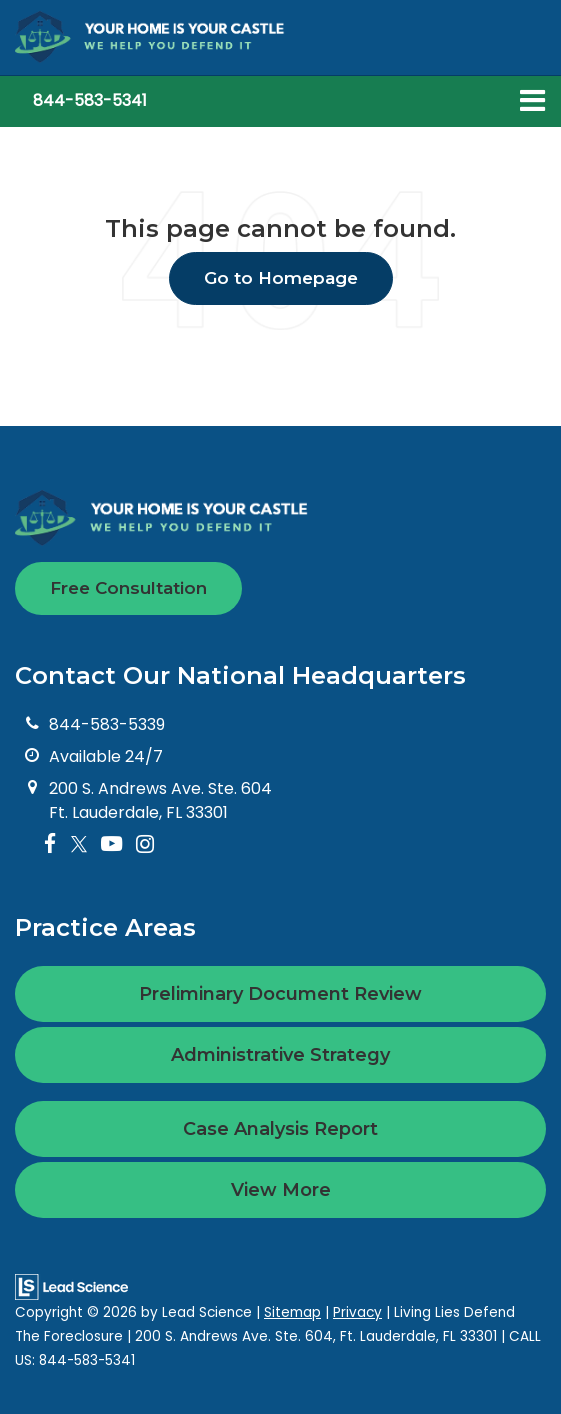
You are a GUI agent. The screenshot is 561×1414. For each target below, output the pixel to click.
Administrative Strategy (280, 1055)
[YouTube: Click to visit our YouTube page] (111, 844)
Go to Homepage (281, 278)
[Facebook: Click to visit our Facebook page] (50, 844)
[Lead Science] (71, 1285)
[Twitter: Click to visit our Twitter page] (79, 844)
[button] (90, 100)
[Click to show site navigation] (532, 101)
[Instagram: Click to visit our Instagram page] (145, 844)
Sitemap (292, 1312)
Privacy (357, 1312)
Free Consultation (128, 588)
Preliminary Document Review (280, 994)
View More (281, 1190)
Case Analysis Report (280, 1129)
